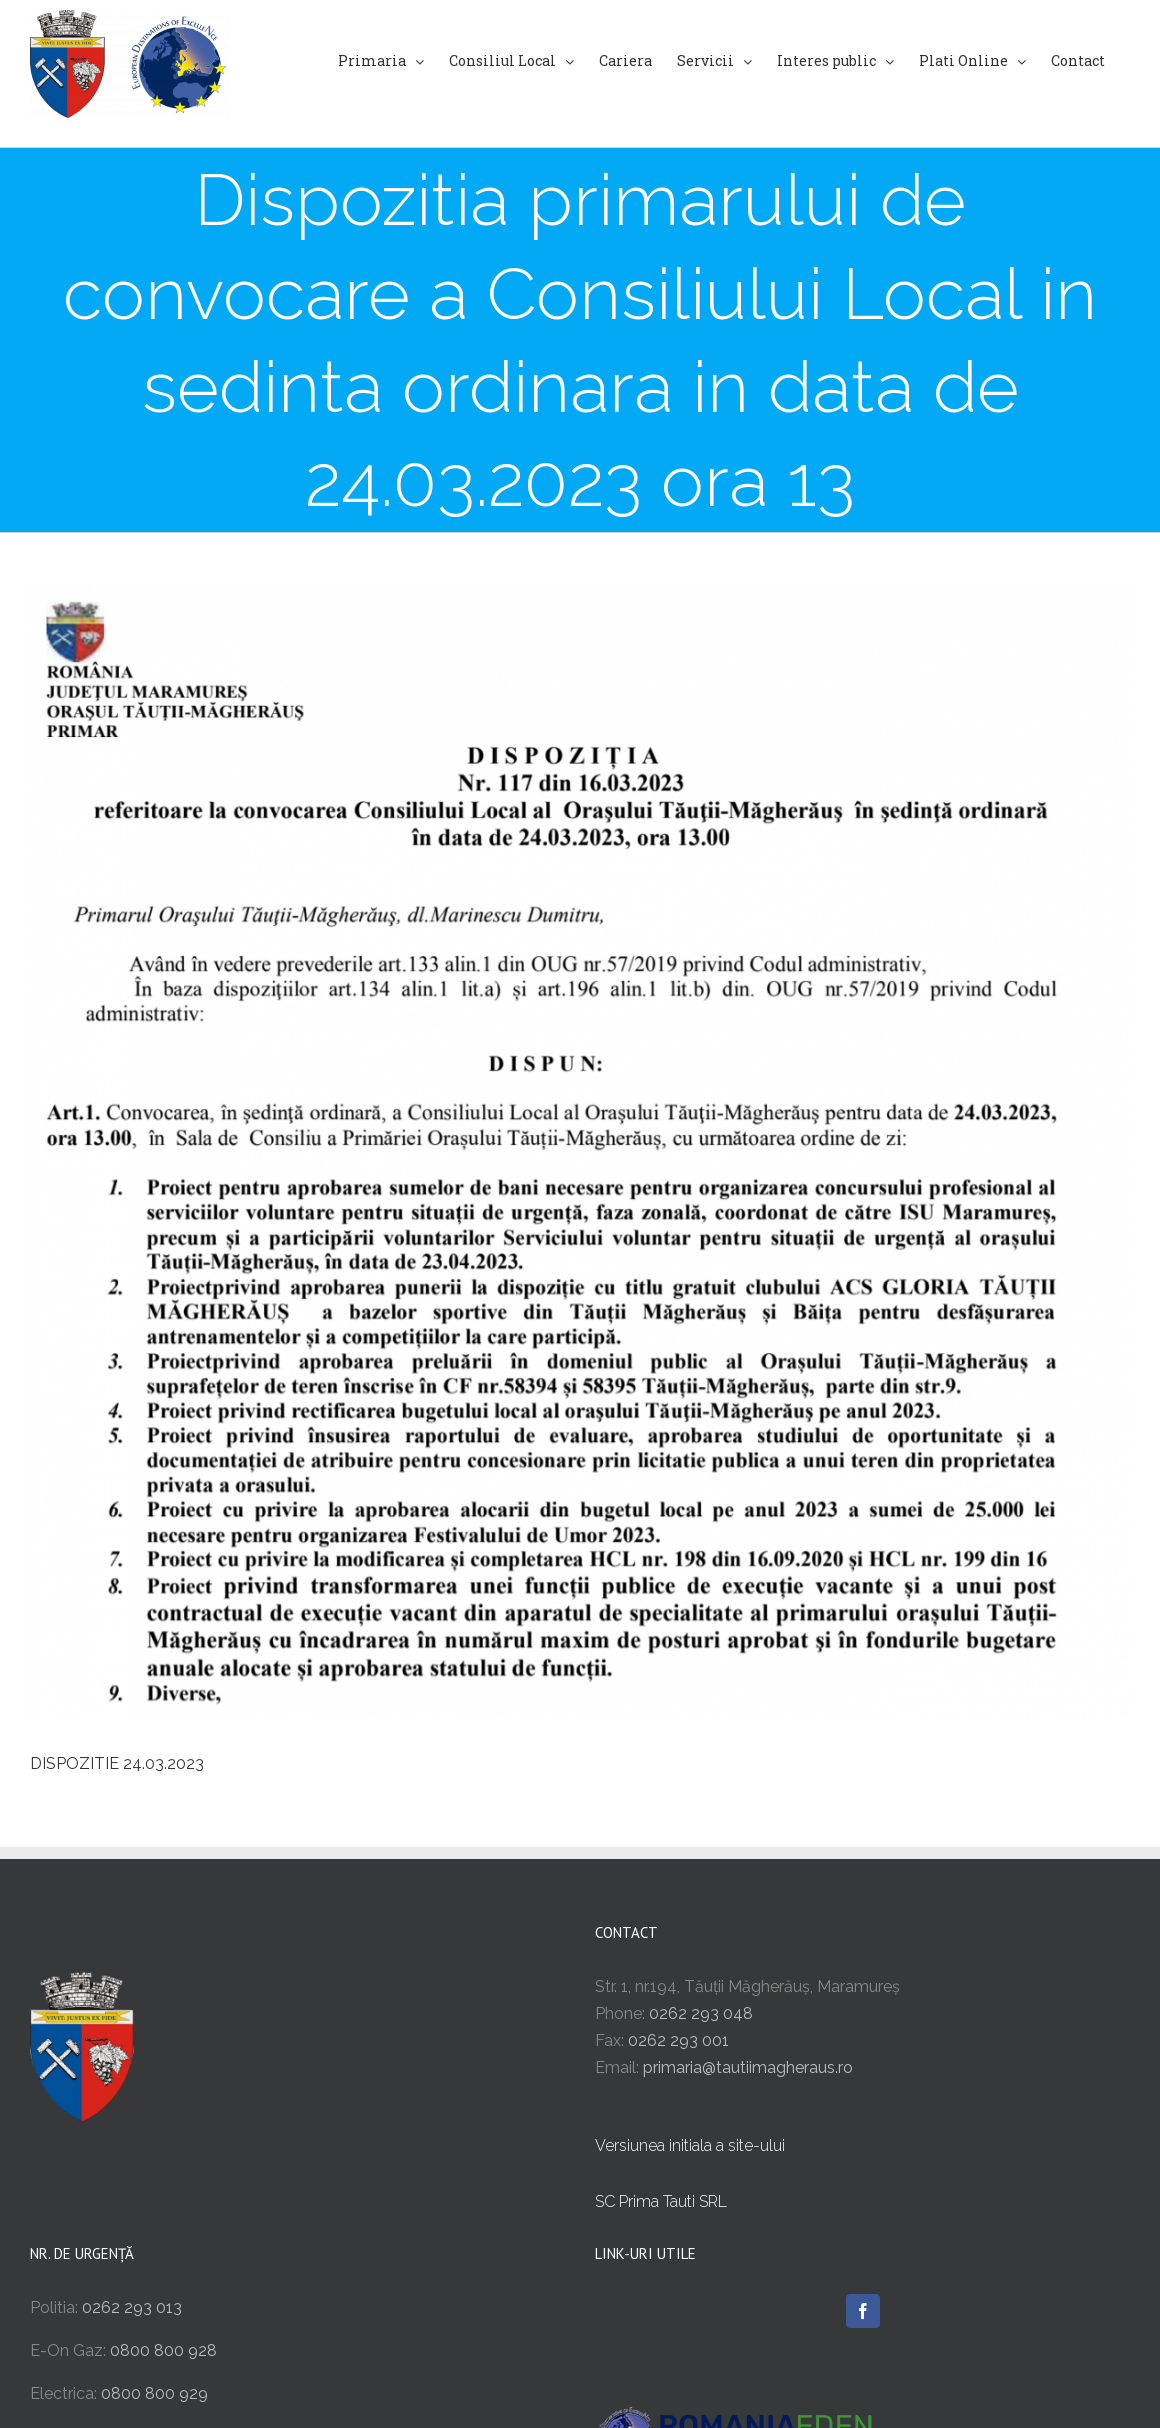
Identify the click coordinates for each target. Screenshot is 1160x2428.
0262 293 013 (132, 2307)
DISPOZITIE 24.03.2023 (117, 1763)
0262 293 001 (678, 2040)
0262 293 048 (701, 2013)
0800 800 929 (154, 2393)
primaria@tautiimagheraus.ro (748, 2067)
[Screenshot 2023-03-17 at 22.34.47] (580, 1151)
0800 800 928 (163, 2350)
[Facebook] (863, 2311)
